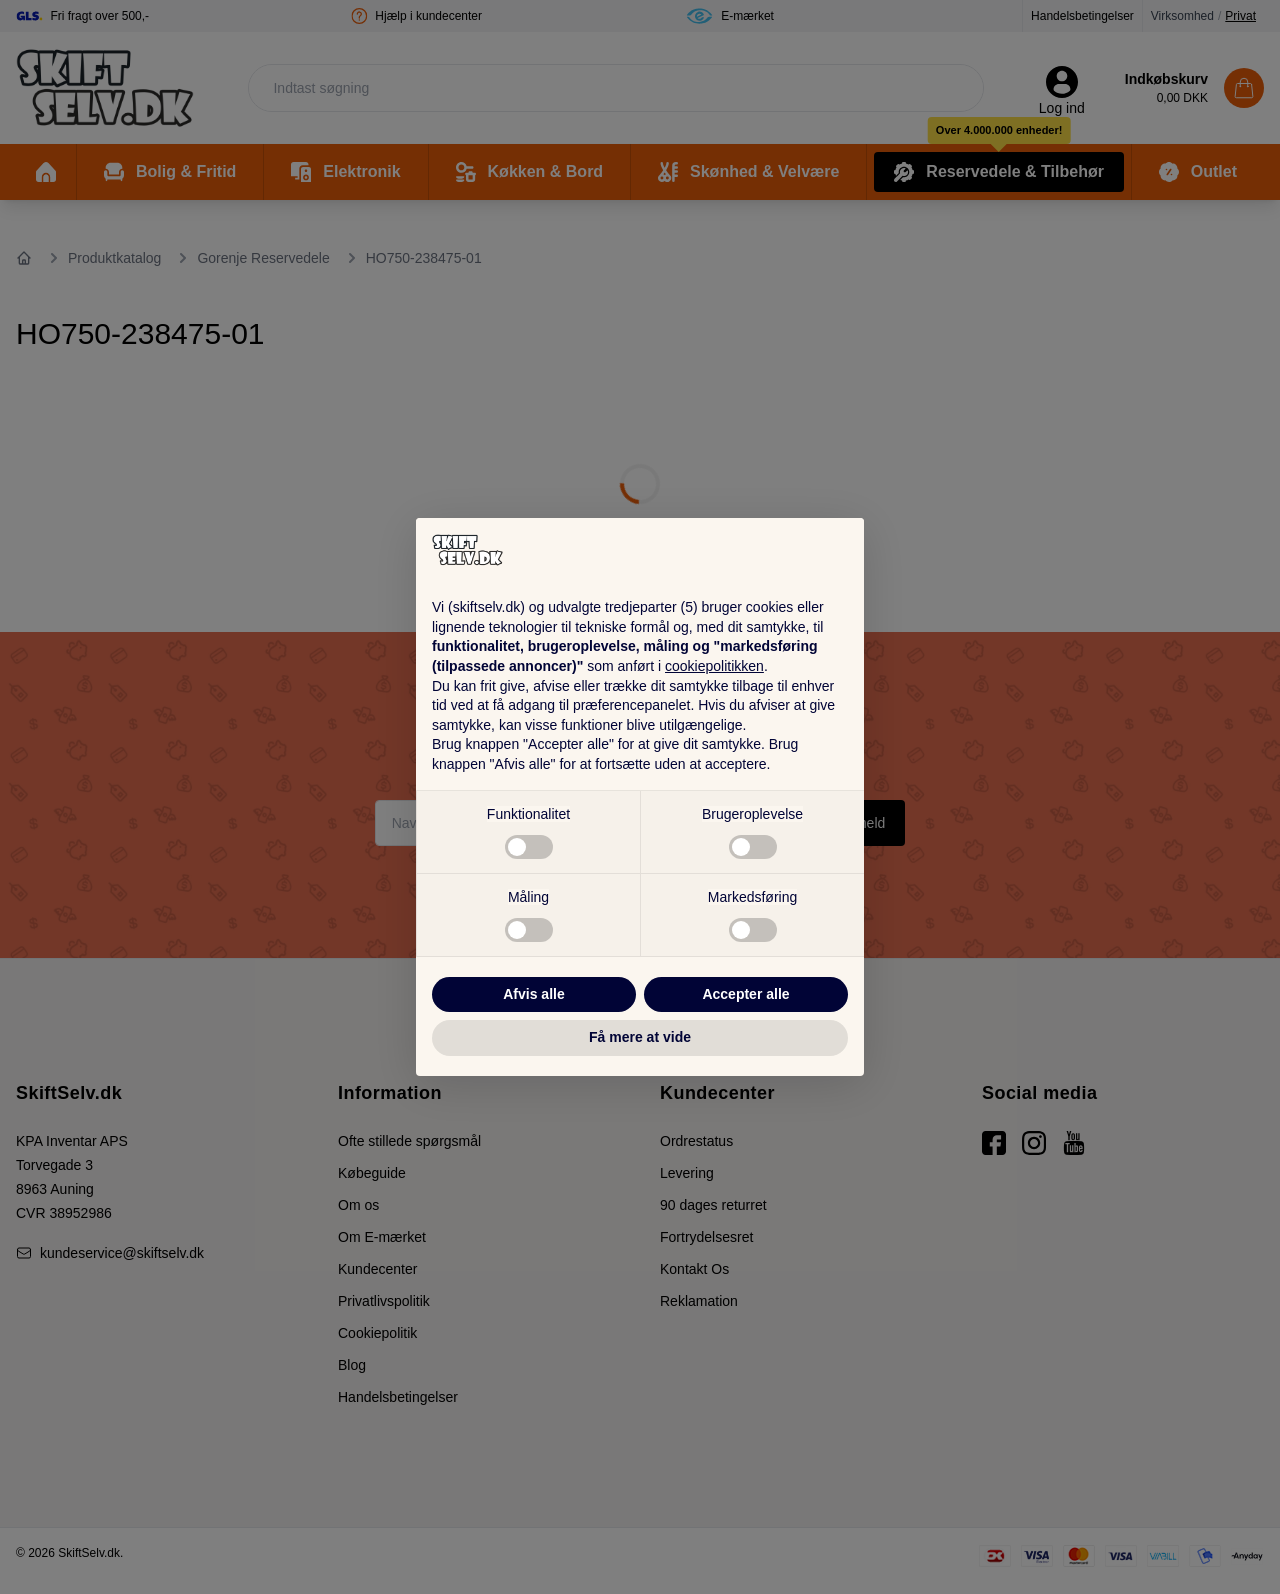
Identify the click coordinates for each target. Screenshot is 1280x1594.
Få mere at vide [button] (640, 1037)
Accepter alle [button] (745, 994)
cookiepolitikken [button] (714, 666)
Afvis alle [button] (533, 994)
